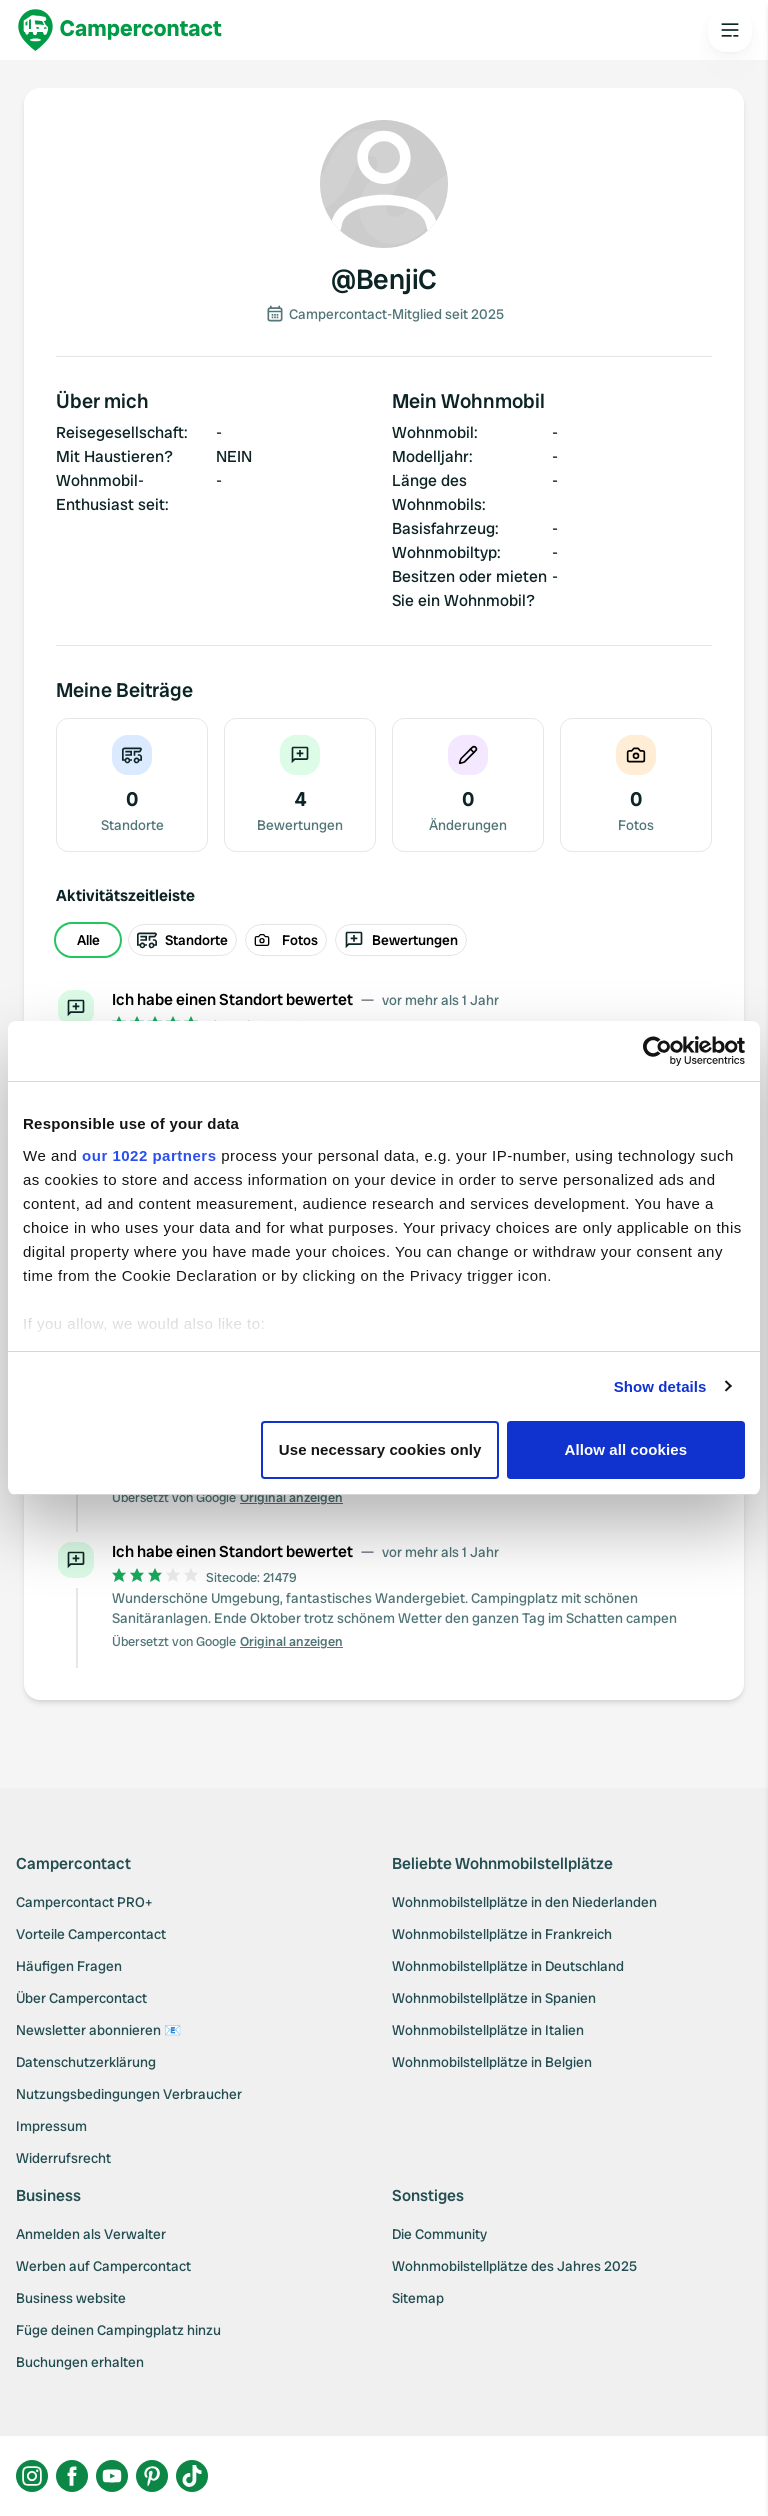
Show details (660, 1386)
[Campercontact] (120, 30)
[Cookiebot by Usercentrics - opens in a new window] (657, 1051)
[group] (384, 940)
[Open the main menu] (730, 30)
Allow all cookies (626, 1449)
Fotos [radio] (286, 940)
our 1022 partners (149, 1155)
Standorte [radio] (182, 940)
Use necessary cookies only (380, 1449)
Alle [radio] (88, 940)
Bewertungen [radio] (401, 940)
